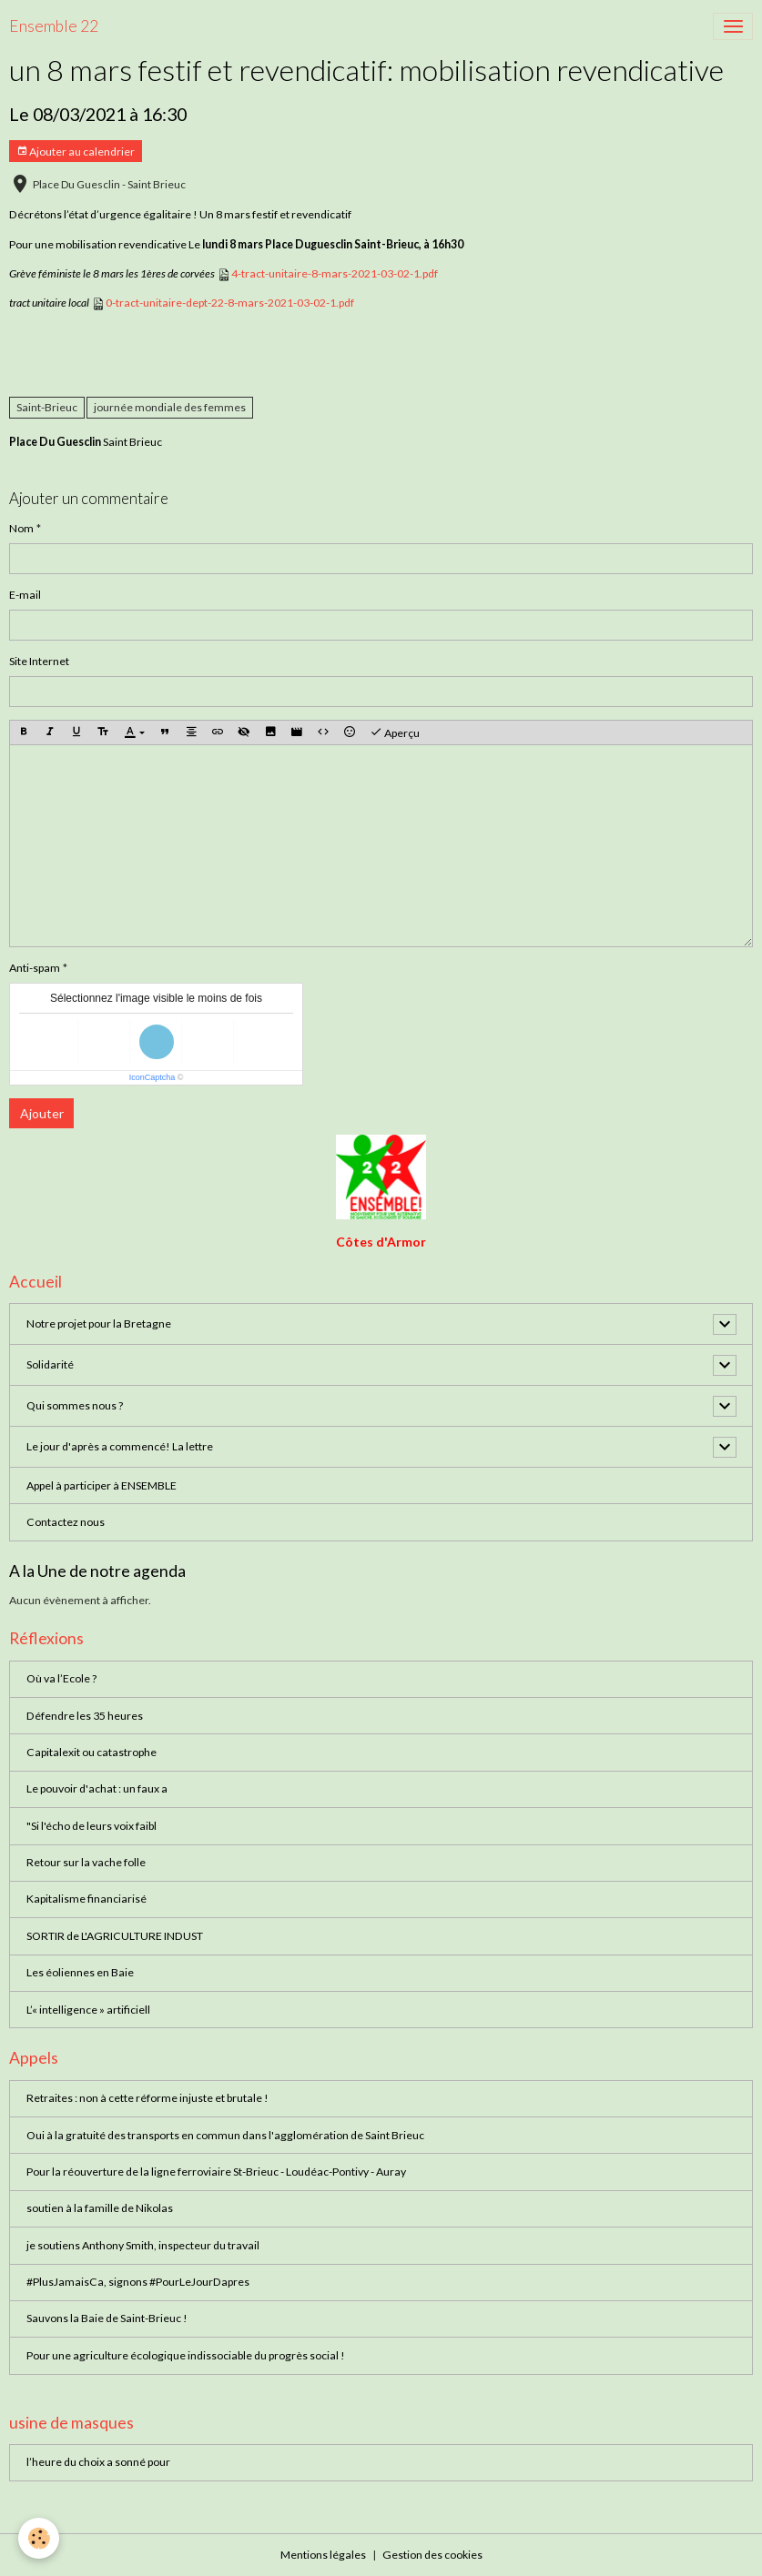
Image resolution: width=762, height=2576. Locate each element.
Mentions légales (323, 2554)
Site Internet (39, 661)
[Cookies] (38, 2538)
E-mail (25, 594)
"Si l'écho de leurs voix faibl (91, 1826)
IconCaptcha (152, 1077)
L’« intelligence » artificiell (88, 2009)
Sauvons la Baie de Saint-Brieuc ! (107, 2318)
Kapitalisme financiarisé (86, 1898)
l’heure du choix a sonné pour (98, 2462)
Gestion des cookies (432, 2554)
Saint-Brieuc (46, 407)
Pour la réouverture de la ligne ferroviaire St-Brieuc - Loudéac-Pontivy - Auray (216, 2171)
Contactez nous (65, 1522)
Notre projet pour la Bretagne (98, 1323)
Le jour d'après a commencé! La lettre (119, 1446)
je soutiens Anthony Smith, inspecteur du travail (142, 2245)
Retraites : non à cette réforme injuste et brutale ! (147, 2098)
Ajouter (42, 1113)
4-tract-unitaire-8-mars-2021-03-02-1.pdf (334, 273)
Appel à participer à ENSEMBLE (101, 1485)
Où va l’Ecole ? (61, 1678)
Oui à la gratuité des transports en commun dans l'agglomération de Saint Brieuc (225, 2135)
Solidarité (50, 1364)
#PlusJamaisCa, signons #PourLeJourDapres (137, 2281)
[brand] (53, 26)
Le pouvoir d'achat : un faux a (97, 1788)
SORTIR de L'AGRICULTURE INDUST (114, 1936)
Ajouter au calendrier (75, 151)
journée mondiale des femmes (170, 407)
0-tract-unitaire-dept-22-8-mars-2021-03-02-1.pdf (230, 302)
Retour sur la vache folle (86, 1862)
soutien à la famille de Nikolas (99, 2208)
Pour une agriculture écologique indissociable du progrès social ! (185, 2355)
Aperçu (395, 732)
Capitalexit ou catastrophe (91, 1752)
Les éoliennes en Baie (80, 1972)
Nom (21, 528)
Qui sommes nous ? (74, 1405)
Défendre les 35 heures (84, 1715)
